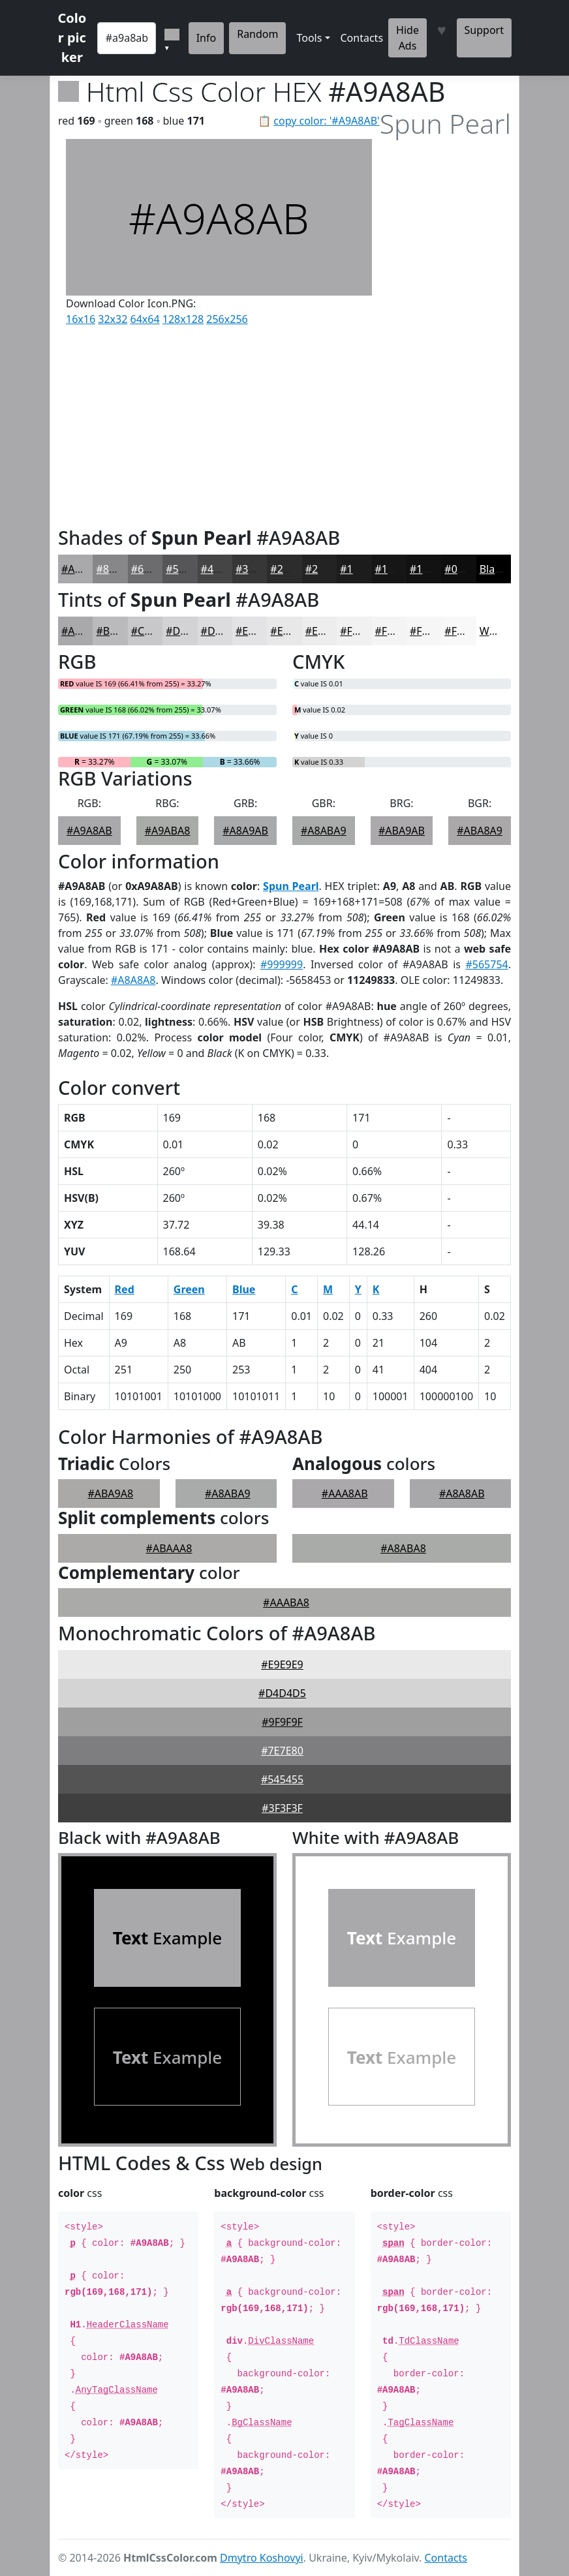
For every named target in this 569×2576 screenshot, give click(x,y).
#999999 (281, 964)
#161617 (396, 569)
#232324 (326, 569)
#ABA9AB (401, 830)
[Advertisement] (219, 423)
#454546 (222, 569)
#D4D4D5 (282, 1693)
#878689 (117, 569)
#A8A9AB (245, 830)
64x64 (145, 319)
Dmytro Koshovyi (261, 2558)
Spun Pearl (290, 886)
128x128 (183, 319)
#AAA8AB (345, 1493)
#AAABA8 (286, 1602)
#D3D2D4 (189, 631)
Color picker (71, 37)
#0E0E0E (465, 569)
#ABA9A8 (110, 1493)
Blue (243, 1289)
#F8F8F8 (464, 631)
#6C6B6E (153, 569)
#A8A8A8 (133, 980)
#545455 (282, 1779)
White (494, 631)
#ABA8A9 (479, 830)
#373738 (257, 569)
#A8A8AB (462, 1493)
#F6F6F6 (430, 631)
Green (189, 1289)
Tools (309, 38)
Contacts (362, 38)
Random (257, 34)
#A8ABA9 (323, 830)
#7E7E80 (282, 1750)
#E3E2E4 (256, 631)
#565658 (187, 569)
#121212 (431, 569)
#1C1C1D (363, 569)
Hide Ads (407, 38)
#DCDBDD (226, 631)
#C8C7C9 (153, 631)
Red (124, 1289)
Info (206, 38)
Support (484, 30)
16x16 (80, 319)
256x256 (226, 319)
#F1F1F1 (360, 631)
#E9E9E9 (282, 1664)
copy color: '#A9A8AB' (326, 121)
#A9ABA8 (168, 830)
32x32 (112, 319)
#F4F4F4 (395, 631)
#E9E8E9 (291, 631)
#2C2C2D (293, 569)
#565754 (486, 964)
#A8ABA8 (403, 1548)
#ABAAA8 (169, 1548)
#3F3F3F (282, 1808)
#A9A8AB (84, 569)
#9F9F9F (282, 1722)
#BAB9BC (119, 631)
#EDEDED (328, 631)
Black (493, 569)
